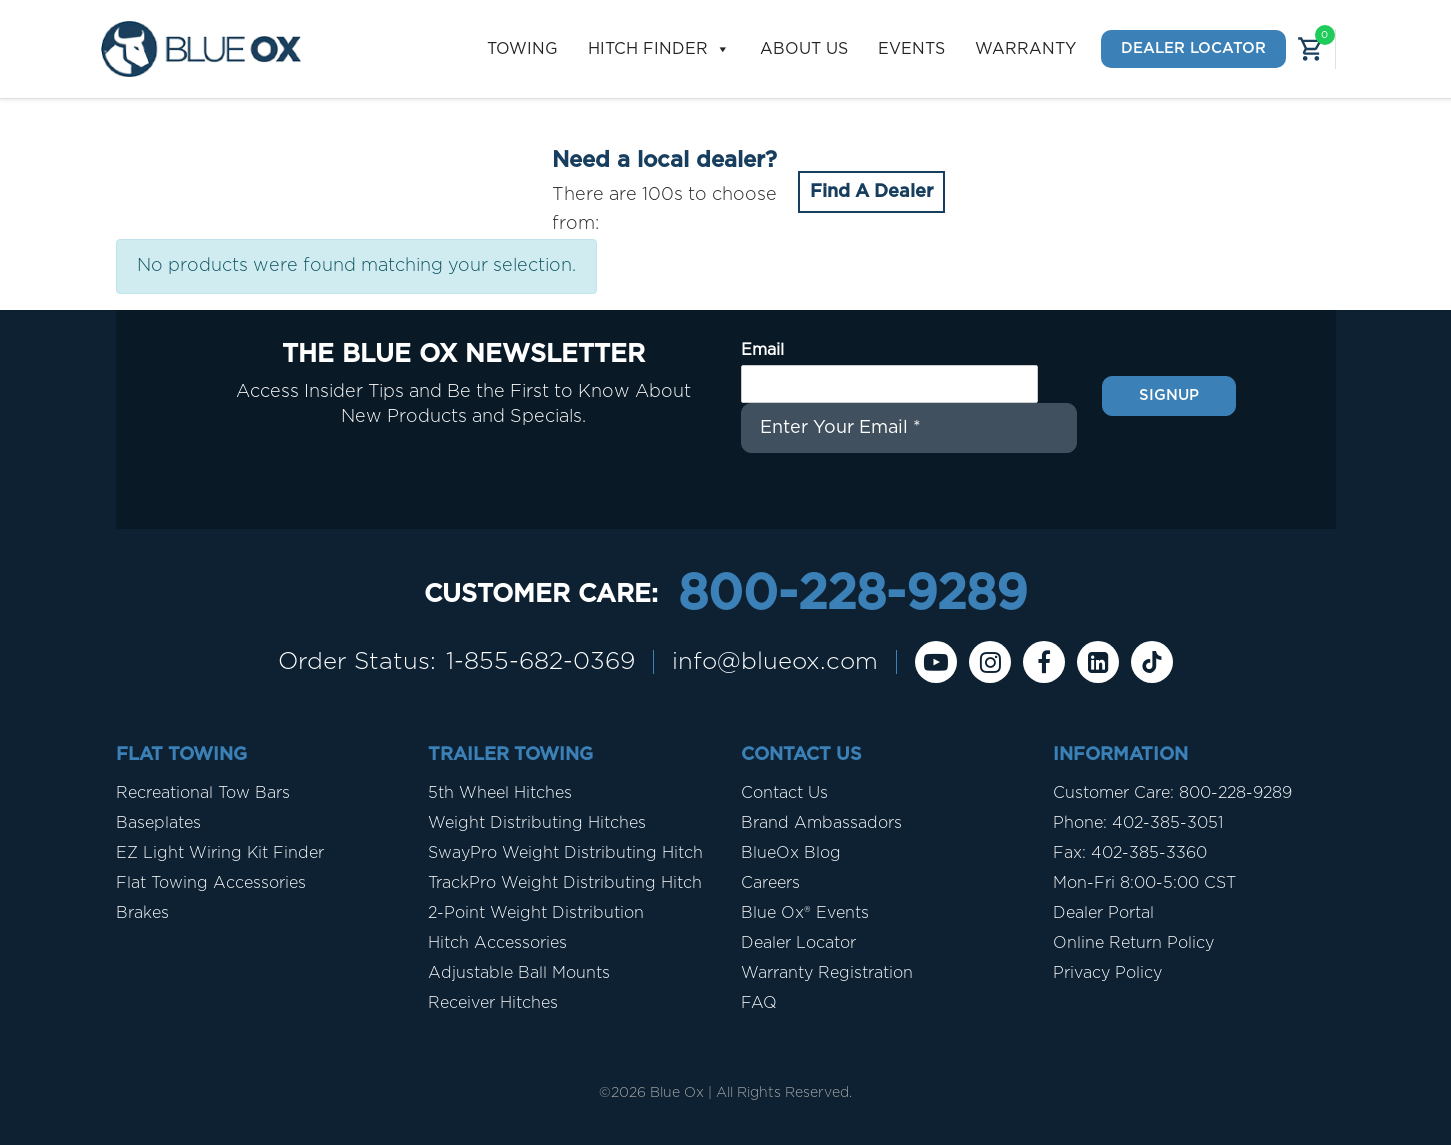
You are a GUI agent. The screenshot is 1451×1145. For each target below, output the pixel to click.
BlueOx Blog (791, 853)
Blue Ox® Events (805, 913)
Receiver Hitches (493, 1003)
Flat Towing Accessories (211, 883)
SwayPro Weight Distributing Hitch (565, 853)
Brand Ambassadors (821, 823)
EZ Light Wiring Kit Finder (220, 853)
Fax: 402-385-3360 (1130, 853)
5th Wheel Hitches (500, 793)
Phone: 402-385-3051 (1138, 823)
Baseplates (158, 823)
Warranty (1025, 49)
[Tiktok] (1152, 662)
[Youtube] (936, 662)
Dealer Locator (1193, 48)
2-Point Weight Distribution (536, 913)
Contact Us (784, 793)
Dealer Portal (1103, 913)
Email (762, 350)
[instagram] (990, 662)
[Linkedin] (1098, 662)
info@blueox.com (775, 662)
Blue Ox (677, 1093)
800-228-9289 (852, 595)
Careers (770, 883)
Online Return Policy (1133, 943)
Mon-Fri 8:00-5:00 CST (1144, 883)
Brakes (142, 913)
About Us (804, 49)
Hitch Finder (659, 49)
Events (911, 49)
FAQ (759, 1003)
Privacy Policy (1107, 973)
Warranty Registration (827, 973)
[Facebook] (1044, 662)
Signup (1169, 395)
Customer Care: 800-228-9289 (1172, 793)
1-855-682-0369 (540, 662)
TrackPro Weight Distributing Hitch (565, 883)
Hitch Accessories (497, 943)
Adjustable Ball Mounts (519, 973)
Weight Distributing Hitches (537, 823)
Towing (522, 49)
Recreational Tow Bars (203, 793)
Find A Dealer (871, 192)
